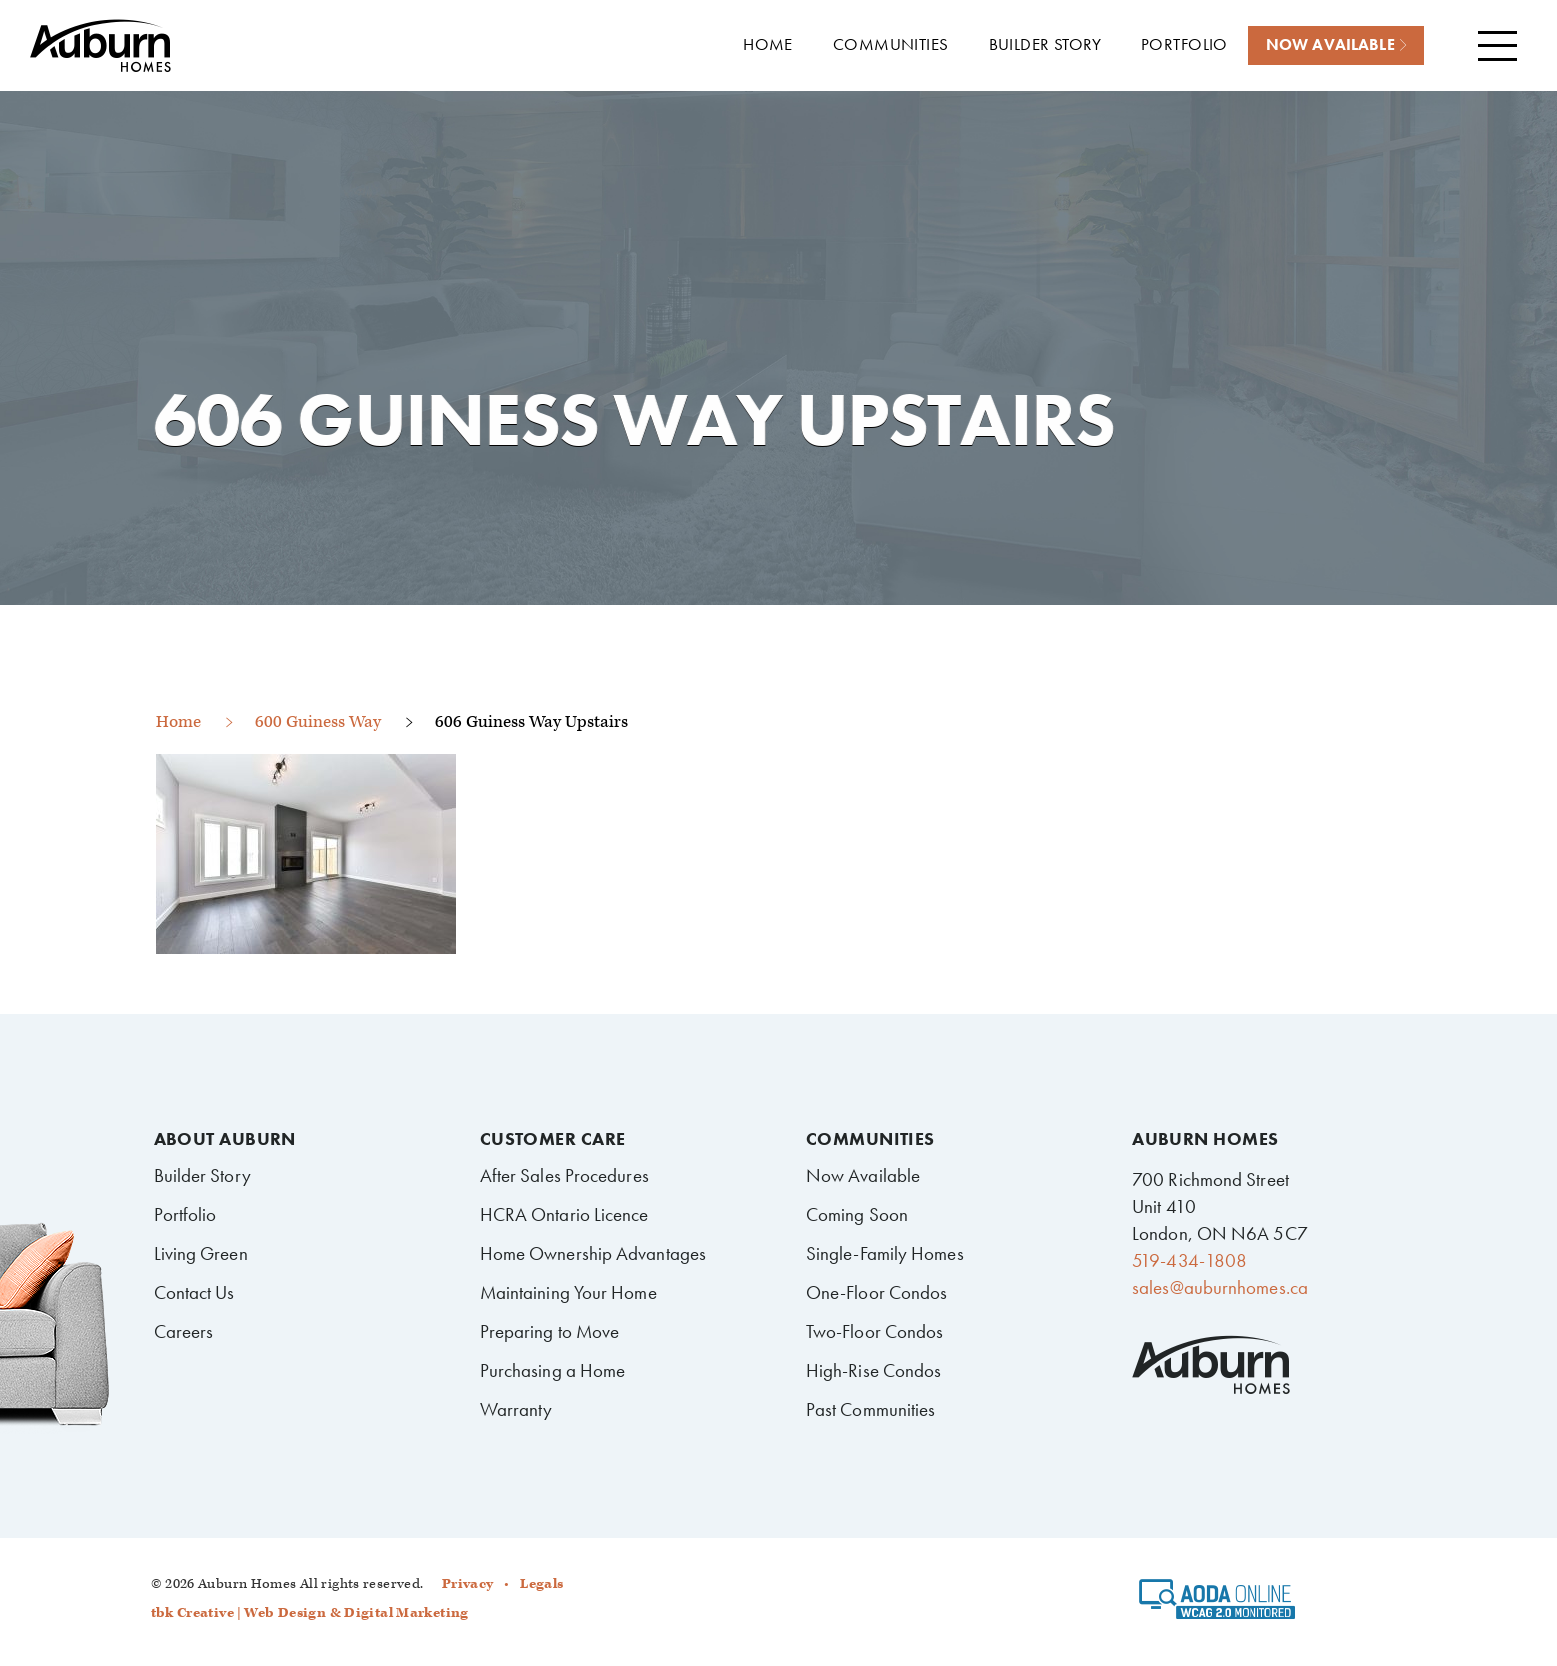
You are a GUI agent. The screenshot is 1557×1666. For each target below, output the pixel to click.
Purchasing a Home (553, 1370)
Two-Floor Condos (875, 1331)
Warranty (516, 1409)
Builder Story (202, 1175)
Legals (541, 1584)
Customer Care (553, 1139)
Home (178, 722)
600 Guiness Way (318, 722)
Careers (184, 1331)
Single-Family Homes (885, 1253)
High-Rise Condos (874, 1370)
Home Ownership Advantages (593, 1253)
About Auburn (225, 1139)
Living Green (201, 1253)
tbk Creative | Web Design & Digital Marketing (310, 1613)
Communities (870, 1139)
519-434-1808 (1189, 1260)
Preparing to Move (550, 1331)
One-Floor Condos (877, 1292)
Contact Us (194, 1292)
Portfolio (185, 1214)
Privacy (468, 1584)
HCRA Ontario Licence (564, 1214)
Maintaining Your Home (568, 1292)
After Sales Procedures (564, 1175)
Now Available (863, 1175)
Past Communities (871, 1409)
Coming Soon (857, 1214)
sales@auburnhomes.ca (1220, 1287)
